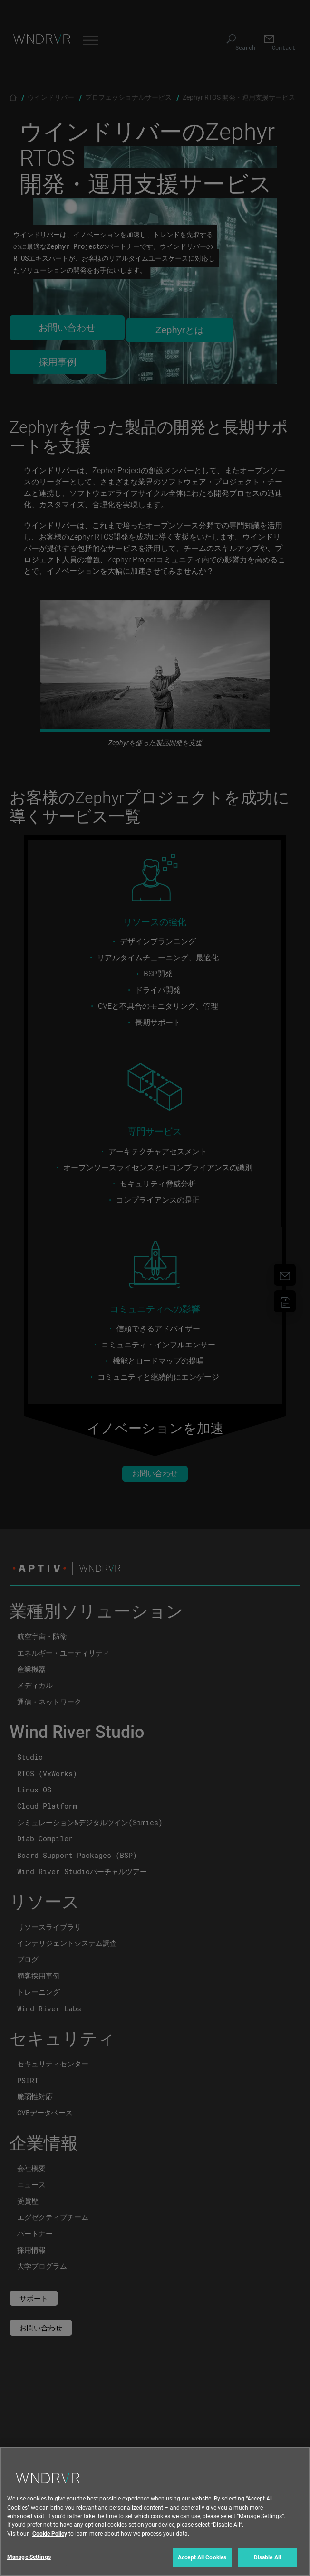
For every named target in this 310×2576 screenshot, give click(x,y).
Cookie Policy (49, 2545)
